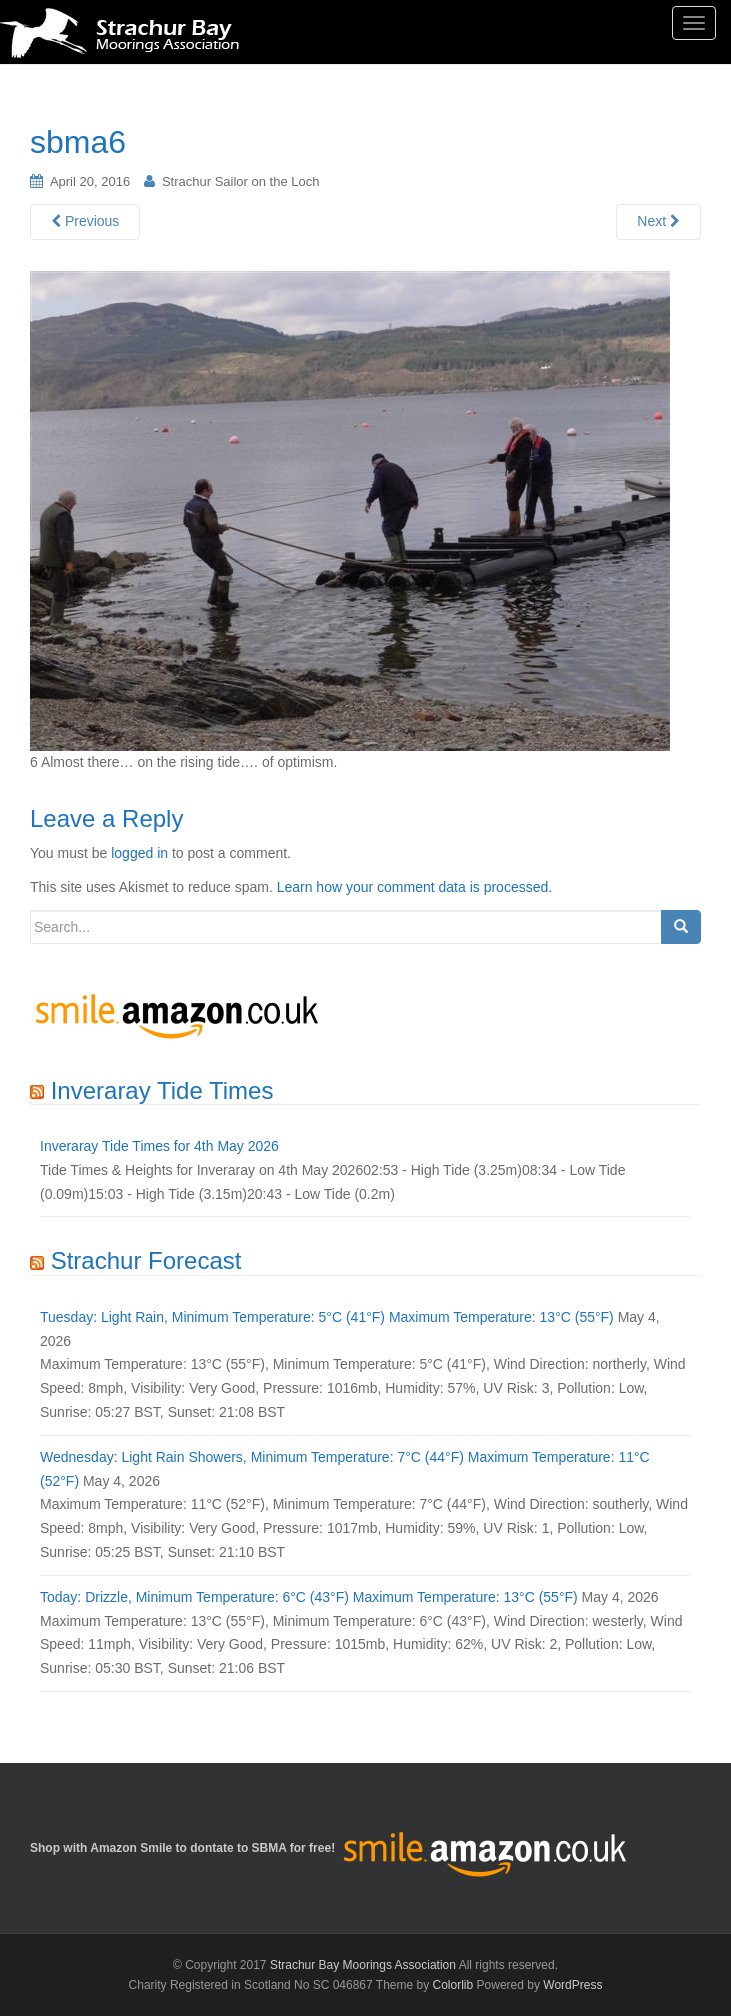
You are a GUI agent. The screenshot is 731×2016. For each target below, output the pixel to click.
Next (658, 221)
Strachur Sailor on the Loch (241, 181)
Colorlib (453, 1985)
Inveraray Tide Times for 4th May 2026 (159, 1146)
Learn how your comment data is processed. (414, 887)
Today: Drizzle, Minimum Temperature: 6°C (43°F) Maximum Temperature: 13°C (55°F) (309, 1597)
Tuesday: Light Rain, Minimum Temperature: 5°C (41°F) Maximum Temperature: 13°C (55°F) (327, 1317)
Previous (85, 221)
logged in (139, 853)
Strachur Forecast (146, 1260)
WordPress (572, 1985)
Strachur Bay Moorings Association (363, 1965)
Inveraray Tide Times (162, 1090)
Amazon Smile (131, 1848)
